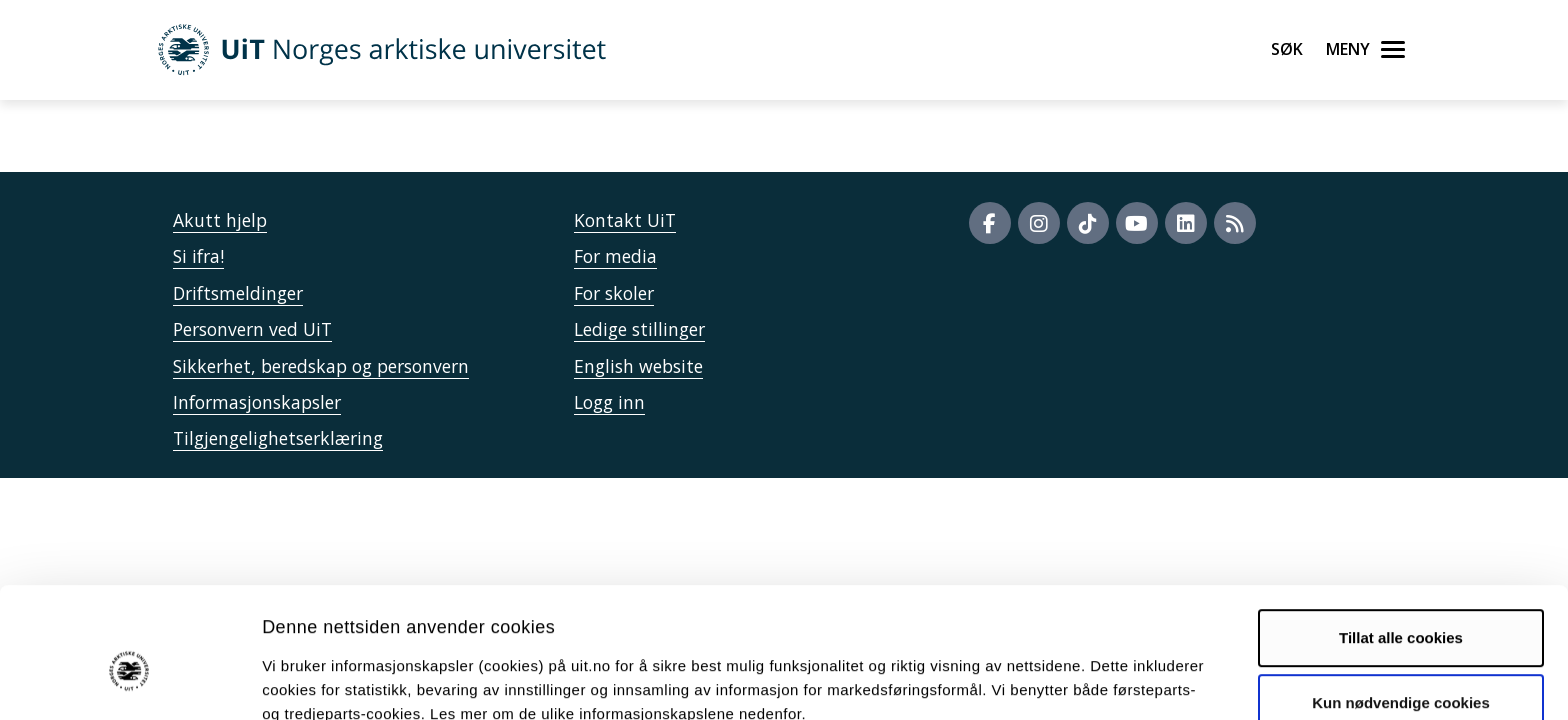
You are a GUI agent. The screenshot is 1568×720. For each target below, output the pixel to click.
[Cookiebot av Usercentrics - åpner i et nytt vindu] (129, 681)
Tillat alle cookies (1401, 540)
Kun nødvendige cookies (1401, 605)
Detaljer (1065, 680)
